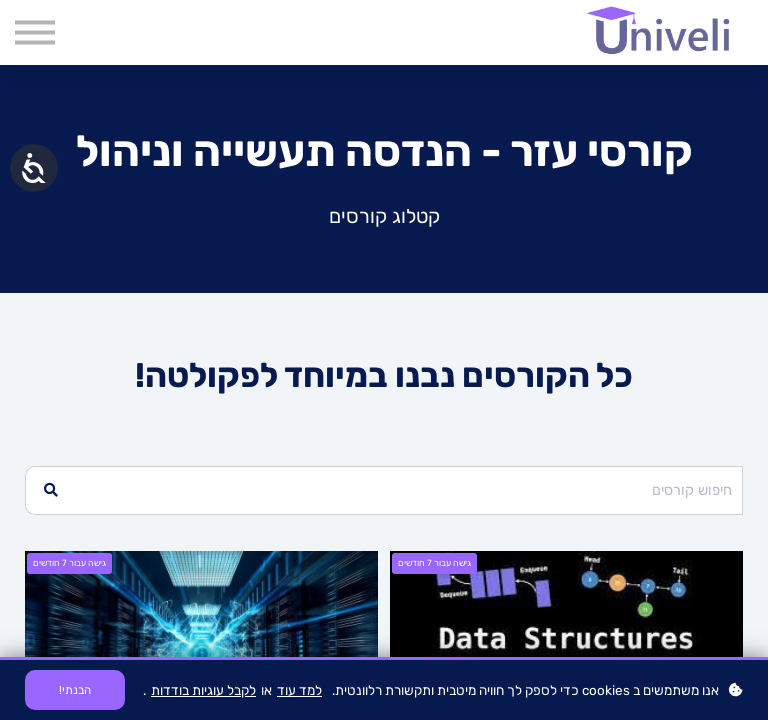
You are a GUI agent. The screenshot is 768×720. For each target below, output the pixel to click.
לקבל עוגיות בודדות (203, 690)
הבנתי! (75, 690)
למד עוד (299, 690)
